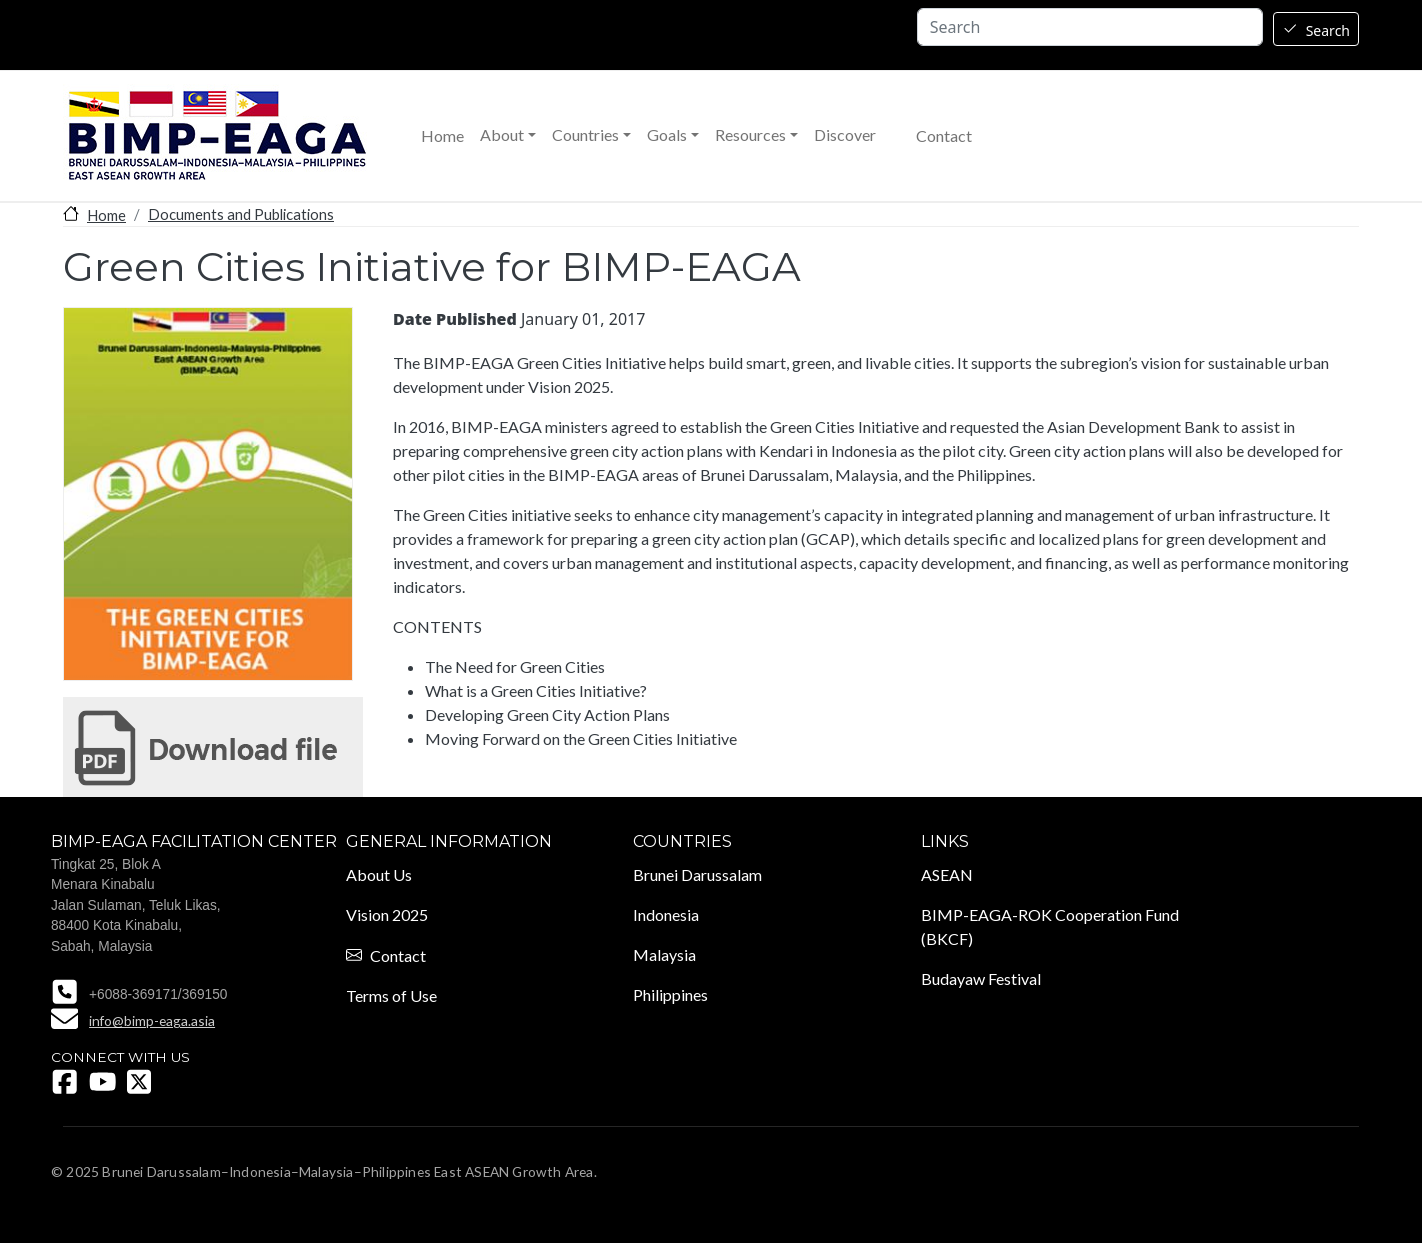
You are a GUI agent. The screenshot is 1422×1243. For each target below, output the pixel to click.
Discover (845, 134)
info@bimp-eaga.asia (152, 1020)
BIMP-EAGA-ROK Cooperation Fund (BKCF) (1050, 926)
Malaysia (664, 954)
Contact (944, 136)
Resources (750, 134)
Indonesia (666, 914)
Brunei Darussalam (697, 874)
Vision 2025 (387, 914)
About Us (379, 874)
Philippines (670, 994)
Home (442, 136)
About (502, 134)
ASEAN (947, 874)
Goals (667, 134)
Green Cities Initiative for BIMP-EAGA (213, 747)
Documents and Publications (241, 214)
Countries (585, 134)
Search (1328, 30)
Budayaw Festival (981, 978)
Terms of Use (391, 995)
